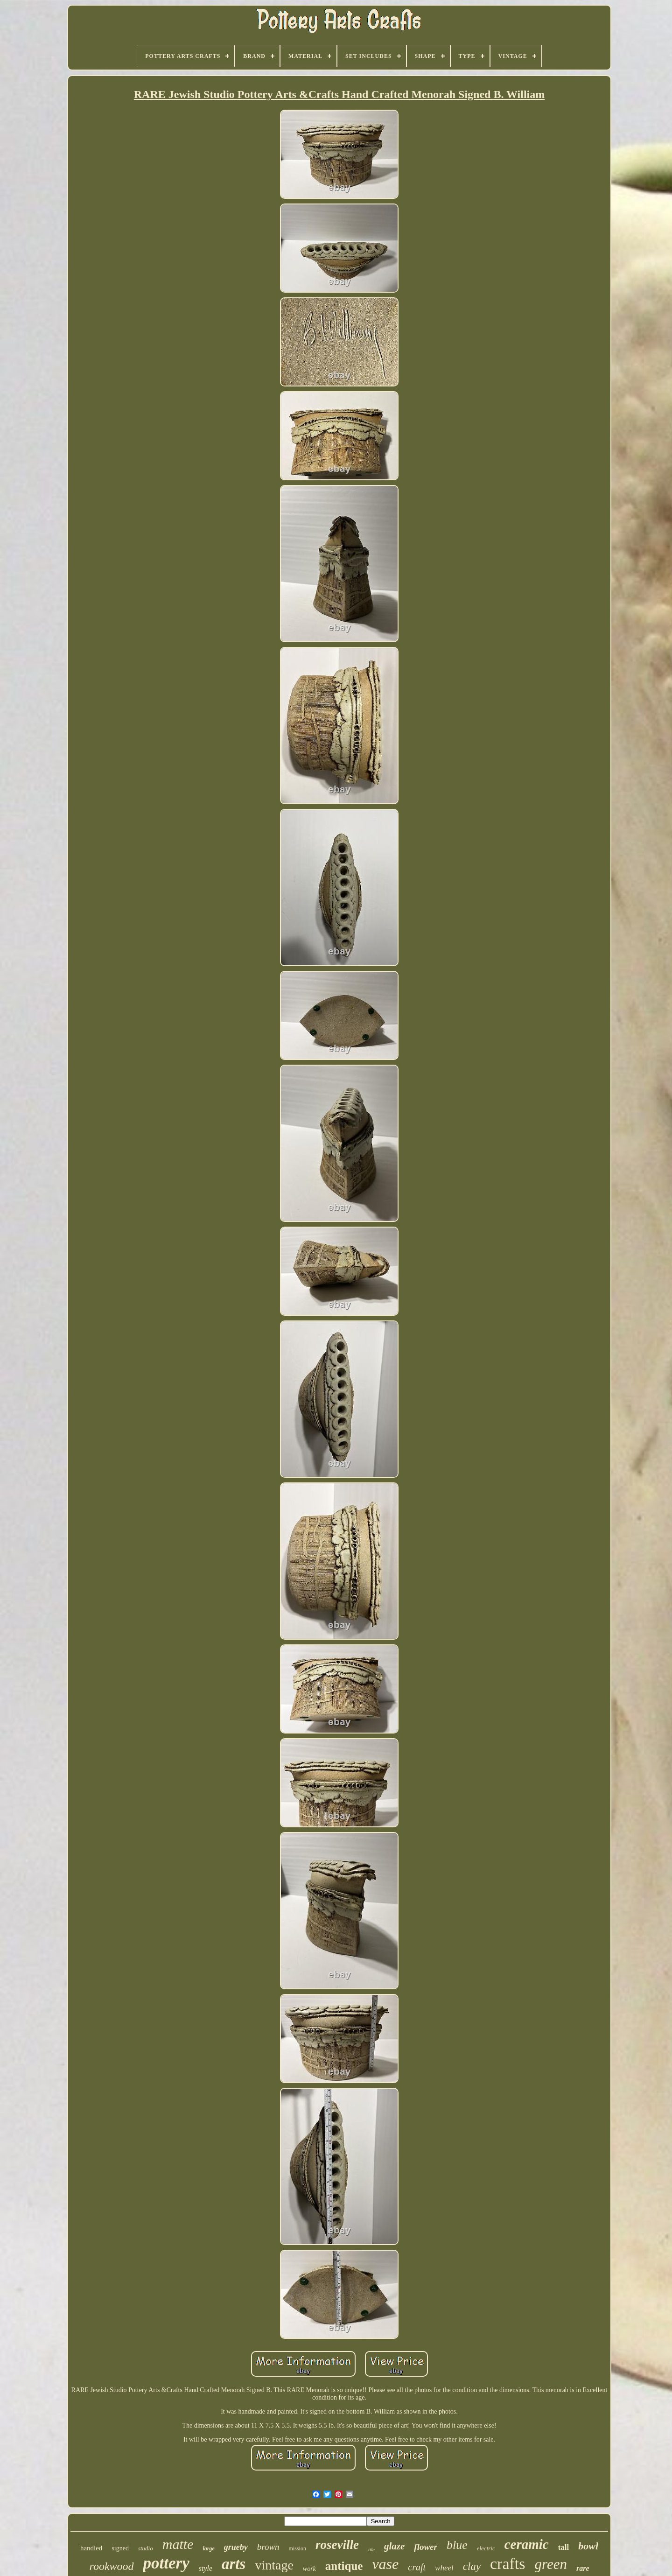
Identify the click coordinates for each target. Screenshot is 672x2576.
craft (417, 2567)
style (205, 2568)
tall (563, 2547)
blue (457, 2545)
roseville (337, 2545)
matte (178, 2544)
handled (91, 2548)
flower (425, 2547)
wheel (444, 2567)
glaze (394, 2546)
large (208, 2548)
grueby (236, 2547)
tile (371, 2549)
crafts (507, 2563)
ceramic (526, 2544)
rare (582, 2568)
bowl (588, 2546)
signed (120, 2548)
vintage (274, 2565)
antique (344, 2566)
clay (472, 2566)
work (309, 2568)
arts (233, 2563)
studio (145, 2548)
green (551, 2564)
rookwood (111, 2566)
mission (297, 2548)
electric (486, 2548)
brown (268, 2547)
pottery (166, 2563)
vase (385, 2563)
